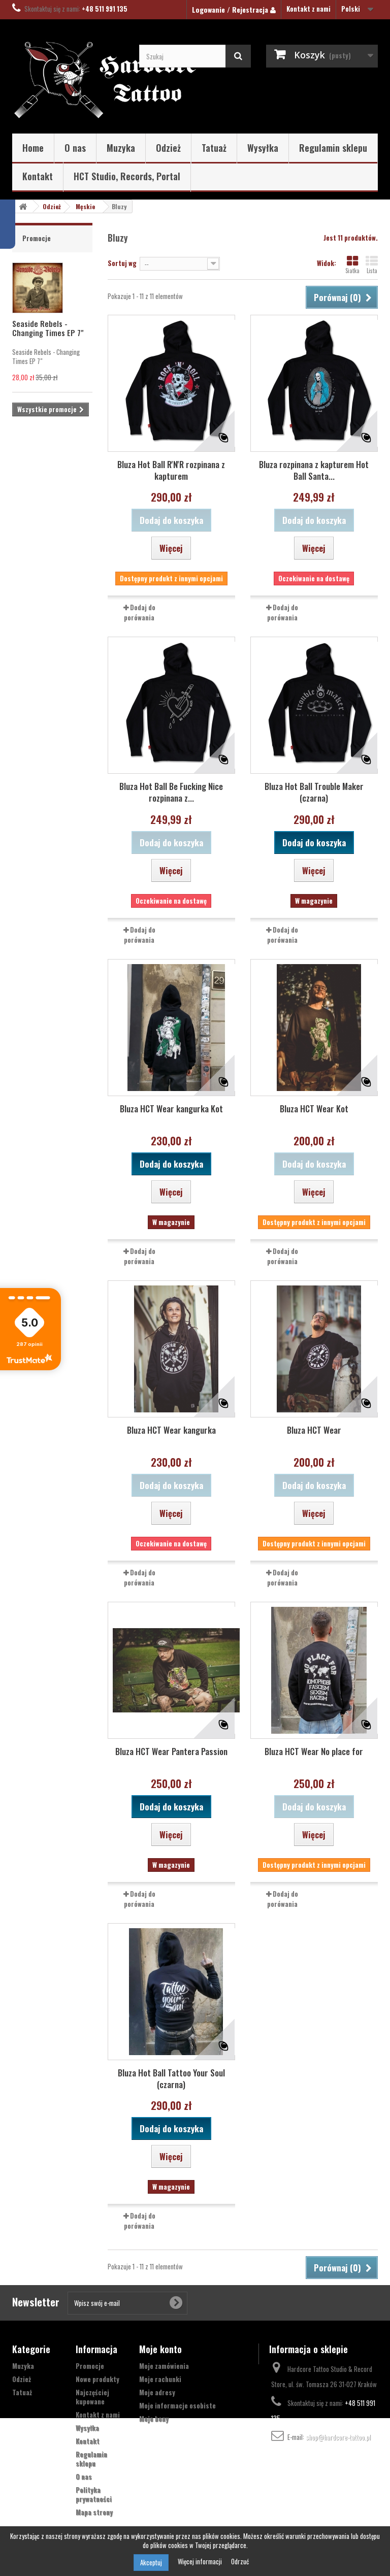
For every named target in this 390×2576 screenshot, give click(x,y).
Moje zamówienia (164, 2366)
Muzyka (121, 147)
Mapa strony (94, 2512)
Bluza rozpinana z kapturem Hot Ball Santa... (314, 470)
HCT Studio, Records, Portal (127, 176)
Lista (372, 265)
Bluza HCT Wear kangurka (171, 1430)
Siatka (352, 265)
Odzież (168, 147)
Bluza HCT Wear (314, 1430)
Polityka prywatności (94, 2494)
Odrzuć (240, 2561)
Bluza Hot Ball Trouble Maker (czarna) (314, 792)
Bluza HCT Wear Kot (314, 1108)
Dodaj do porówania (139, 612)
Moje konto (160, 2349)
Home (33, 147)
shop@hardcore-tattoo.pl (338, 2437)
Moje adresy (157, 2392)
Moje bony (154, 2419)
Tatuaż (214, 147)
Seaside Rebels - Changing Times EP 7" (47, 328)
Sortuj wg (122, 263)
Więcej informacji (200, 2561)
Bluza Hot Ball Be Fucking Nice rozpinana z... (171, 792)
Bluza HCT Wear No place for (314, 1751)
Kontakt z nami (308, 9)
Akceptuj (151, 2562)
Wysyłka (262, 147)
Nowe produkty (97, 2379)
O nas (75, 147)
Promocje (36, 238)
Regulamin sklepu (333, 147)
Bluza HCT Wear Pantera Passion (171, 1751)
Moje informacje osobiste (177, 2405)
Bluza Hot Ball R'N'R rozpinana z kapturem (171, 470)
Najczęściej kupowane (92, 2396)
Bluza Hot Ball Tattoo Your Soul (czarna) (171, 2078)
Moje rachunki (160, 2379)
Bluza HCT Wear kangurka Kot (171, 1108)
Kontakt (37, 176)
